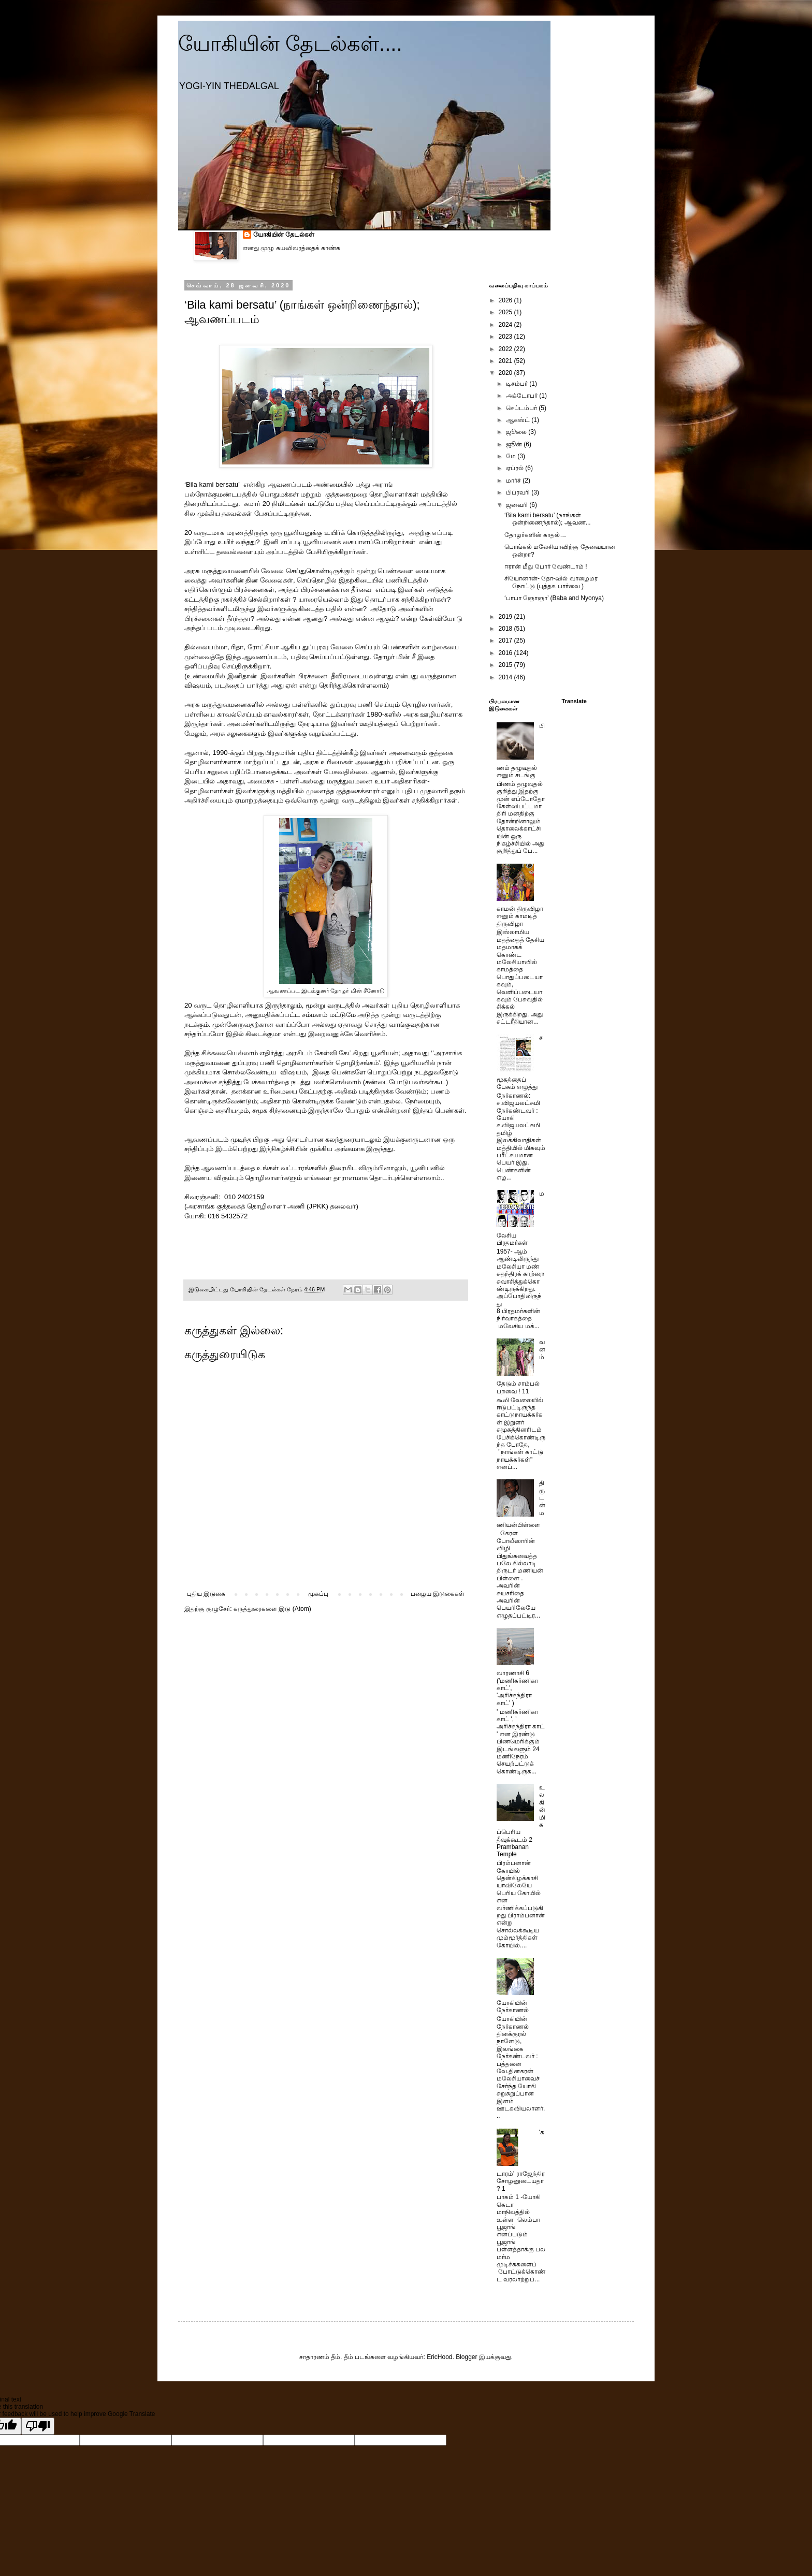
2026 (506, 300)
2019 (506, 616)
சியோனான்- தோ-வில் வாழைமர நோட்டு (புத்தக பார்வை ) (551, 582)
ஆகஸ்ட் (518, 420)
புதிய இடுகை (206, 1593)
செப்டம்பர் (522, 408)
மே (511, 456)
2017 (506, 640)
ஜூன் (515, 444)
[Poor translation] (37, 2426)
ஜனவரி (517, 504)
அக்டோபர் (522, 395)
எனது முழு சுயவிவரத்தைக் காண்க (291, 248)
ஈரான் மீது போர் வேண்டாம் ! (545, 566)
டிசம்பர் (517, 383)
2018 (506, 628)
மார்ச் (514, 480)
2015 (506, 664)
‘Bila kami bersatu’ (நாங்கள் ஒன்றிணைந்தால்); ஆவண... (547, 519)
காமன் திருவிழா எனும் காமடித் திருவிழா (520, 916)
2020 (506, 372)
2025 (506, 312)
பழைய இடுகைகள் (438, 1593)
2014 (506, 677)
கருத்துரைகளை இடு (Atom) (272, 1608)
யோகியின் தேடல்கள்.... (290, 43)
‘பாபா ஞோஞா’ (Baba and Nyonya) (554, 598)
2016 (506, 653)
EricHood (439, 2357)
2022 (506, 349)
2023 (506, 336)
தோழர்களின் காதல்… (535, 535)
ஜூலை (517, 431)
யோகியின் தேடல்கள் (283, 234)
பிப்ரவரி (518, 492)
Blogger (466, 2357)
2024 (506, 324)
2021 (506, 361)
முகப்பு (318, 1593)
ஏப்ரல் (515, 468)
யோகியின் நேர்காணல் (513, 2006)
